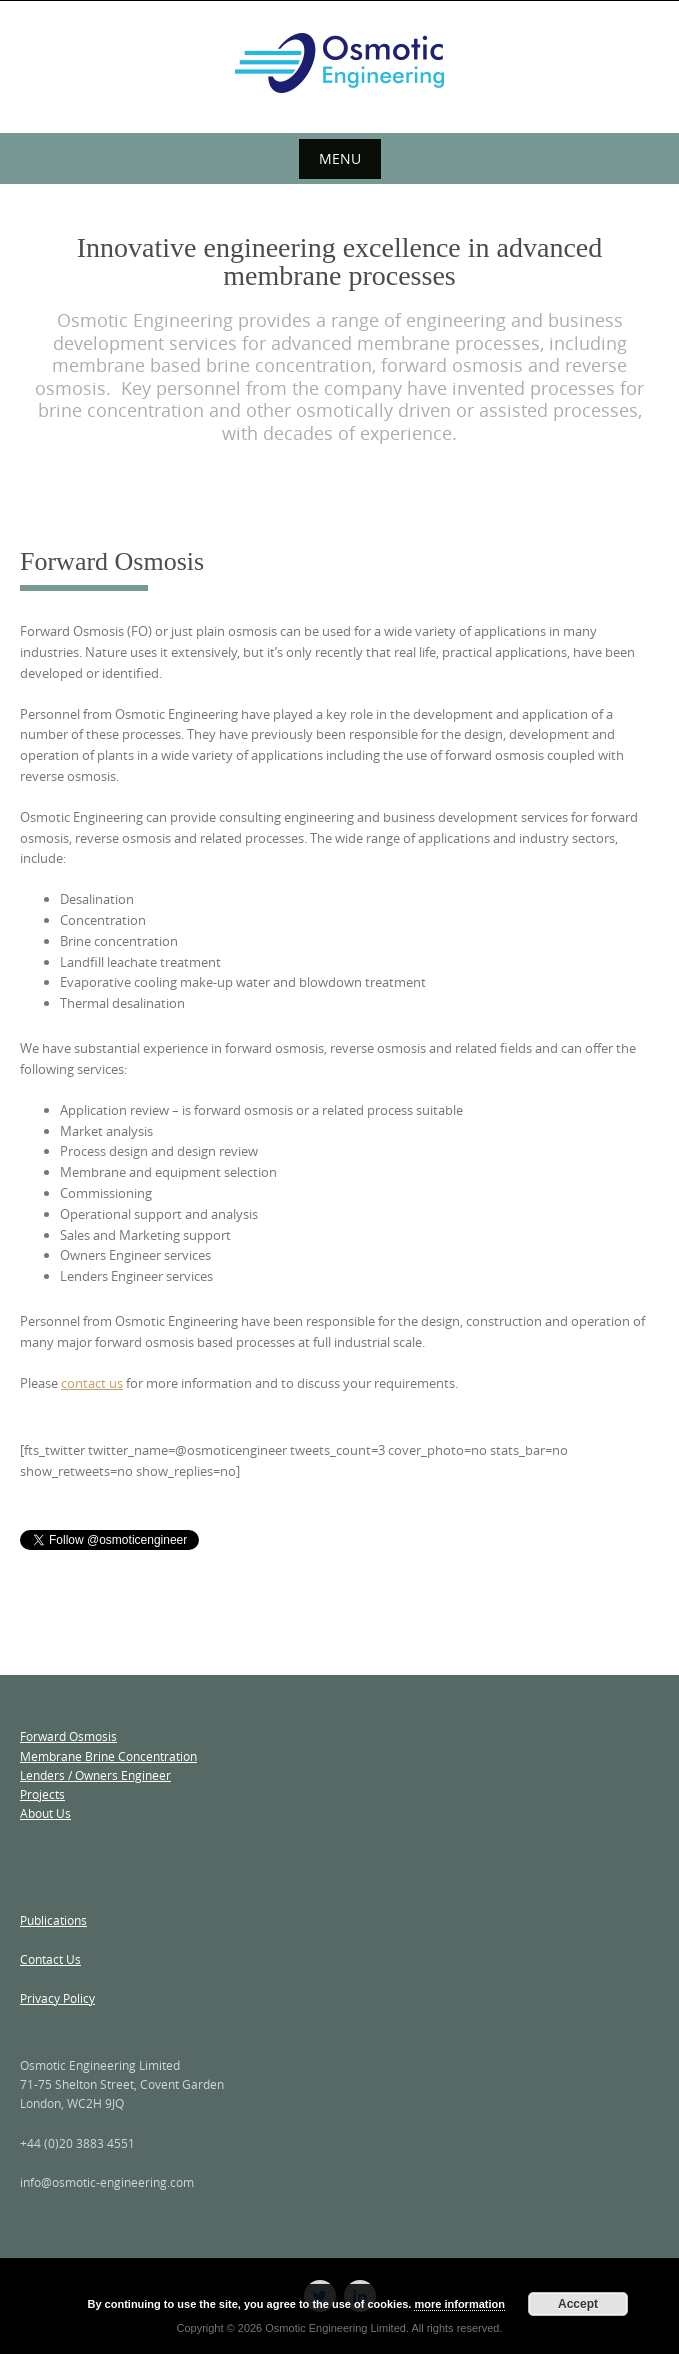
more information (459, 2304)
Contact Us (50, 1959)
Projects (42, 1794)
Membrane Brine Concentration (108, 1756)
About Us (45, 1813)
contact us (92, 1383)
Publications (53, 1920)
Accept (578, 2304)
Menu (340, 158)
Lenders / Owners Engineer (95, 1775)
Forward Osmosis (68, 1736)
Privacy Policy (57, 1998)
